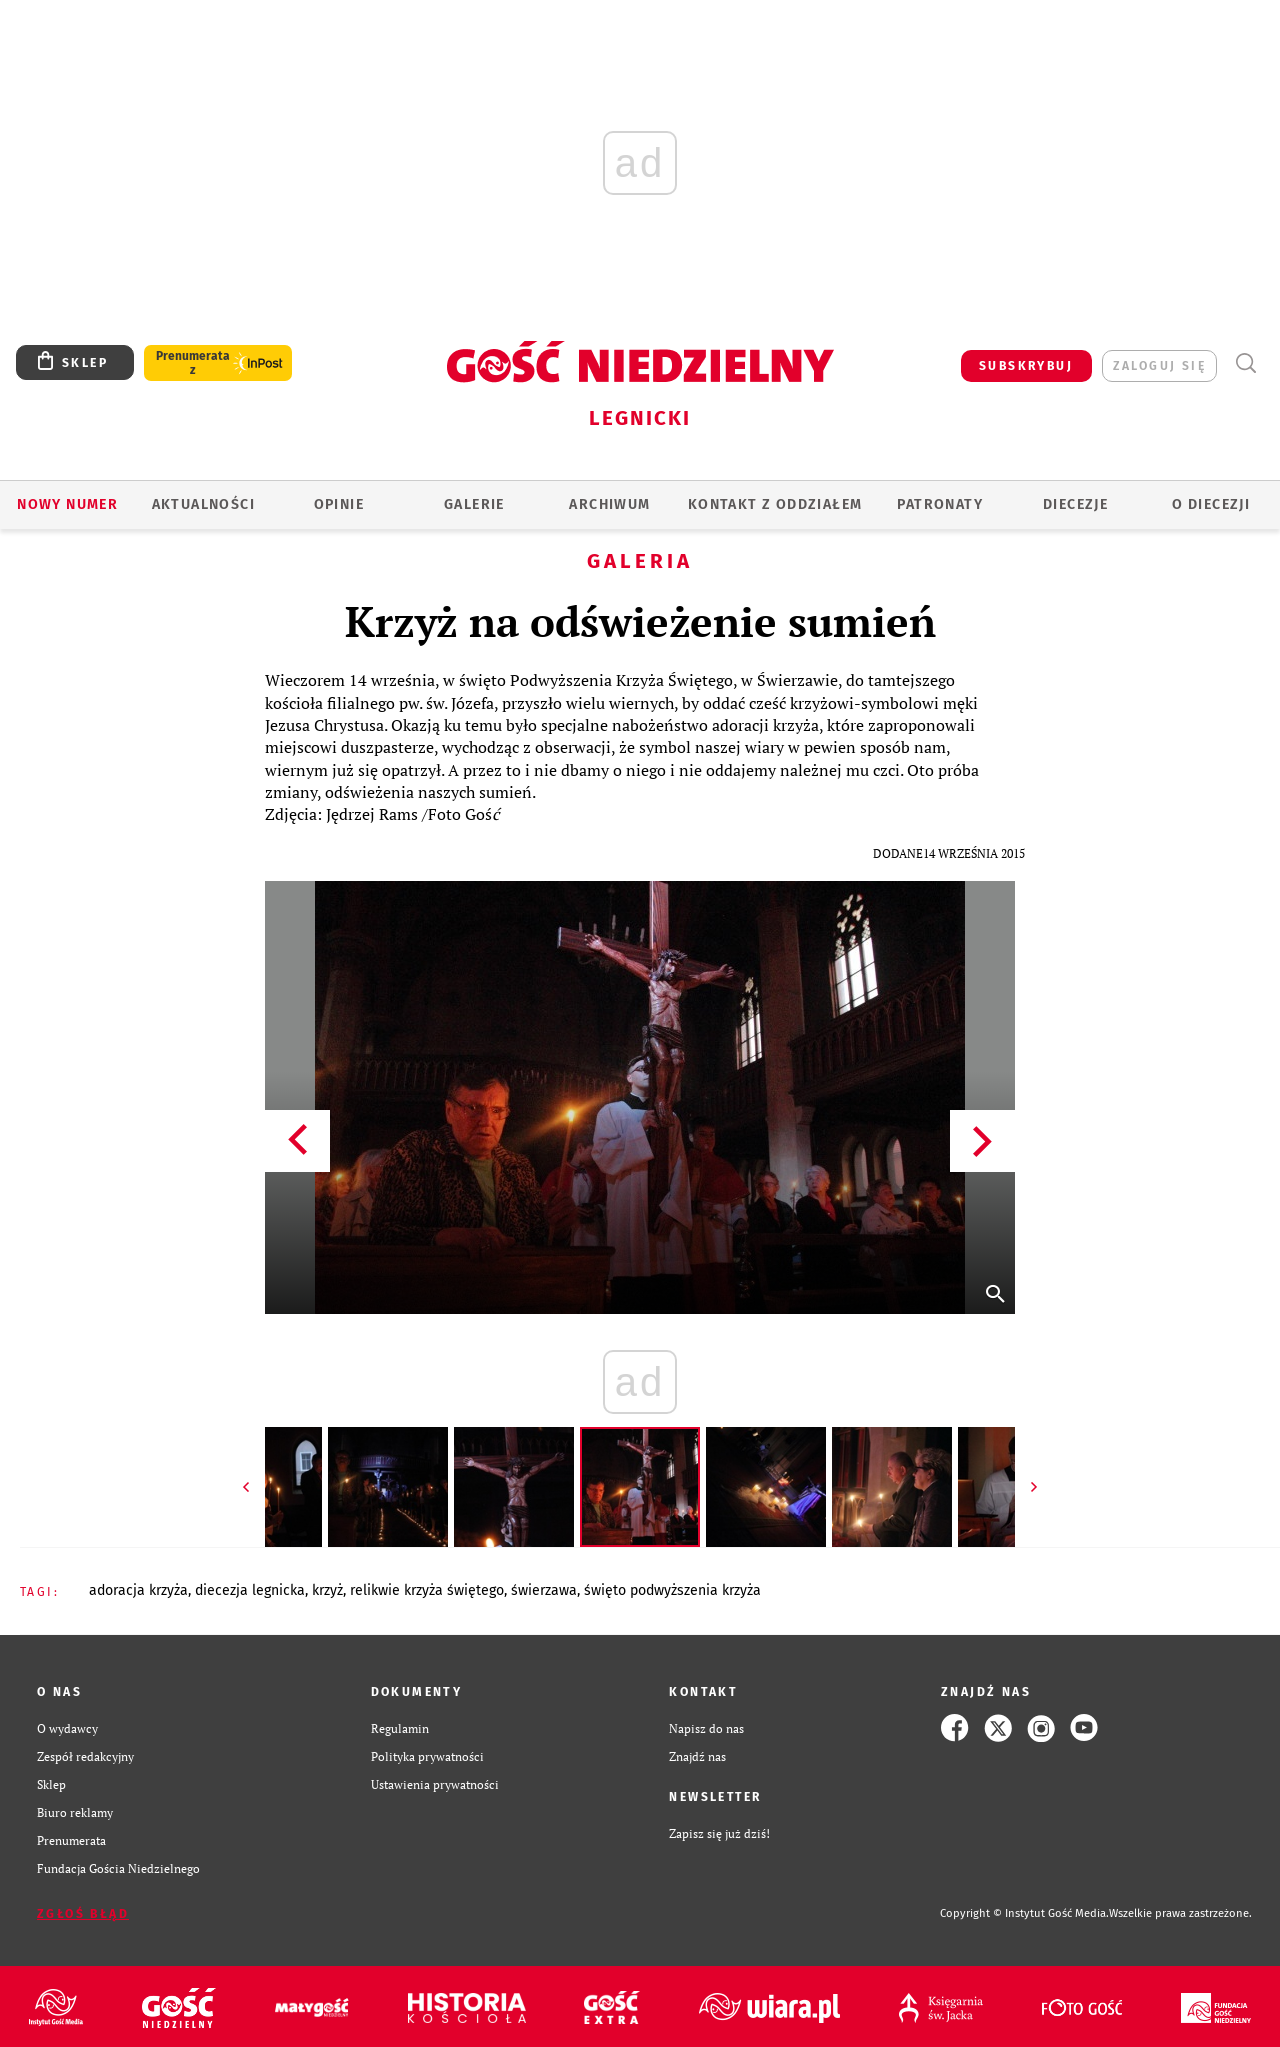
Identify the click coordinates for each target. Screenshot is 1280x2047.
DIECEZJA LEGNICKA (250, 1590)
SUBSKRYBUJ (1026, 366)
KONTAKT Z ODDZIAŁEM (775, 504)
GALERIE (474, 504)
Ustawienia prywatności (435, 1784)
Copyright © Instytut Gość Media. (1024, 1913)
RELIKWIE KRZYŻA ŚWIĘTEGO (427, 1590)
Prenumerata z (193, 363)
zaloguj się (1159, 366)
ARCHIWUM (609, 504)
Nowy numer (67, 504)
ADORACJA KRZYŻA (138, 1590)
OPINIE (339, 504)
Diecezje (1075, 504)
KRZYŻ (327, 1590)
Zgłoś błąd (83, 1914)
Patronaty (940, 504)
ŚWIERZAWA (544, 1590)
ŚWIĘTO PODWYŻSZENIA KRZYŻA (672, 1590)
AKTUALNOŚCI (203, 504)
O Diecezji (1211, 504)
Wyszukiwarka (1245, 363)
